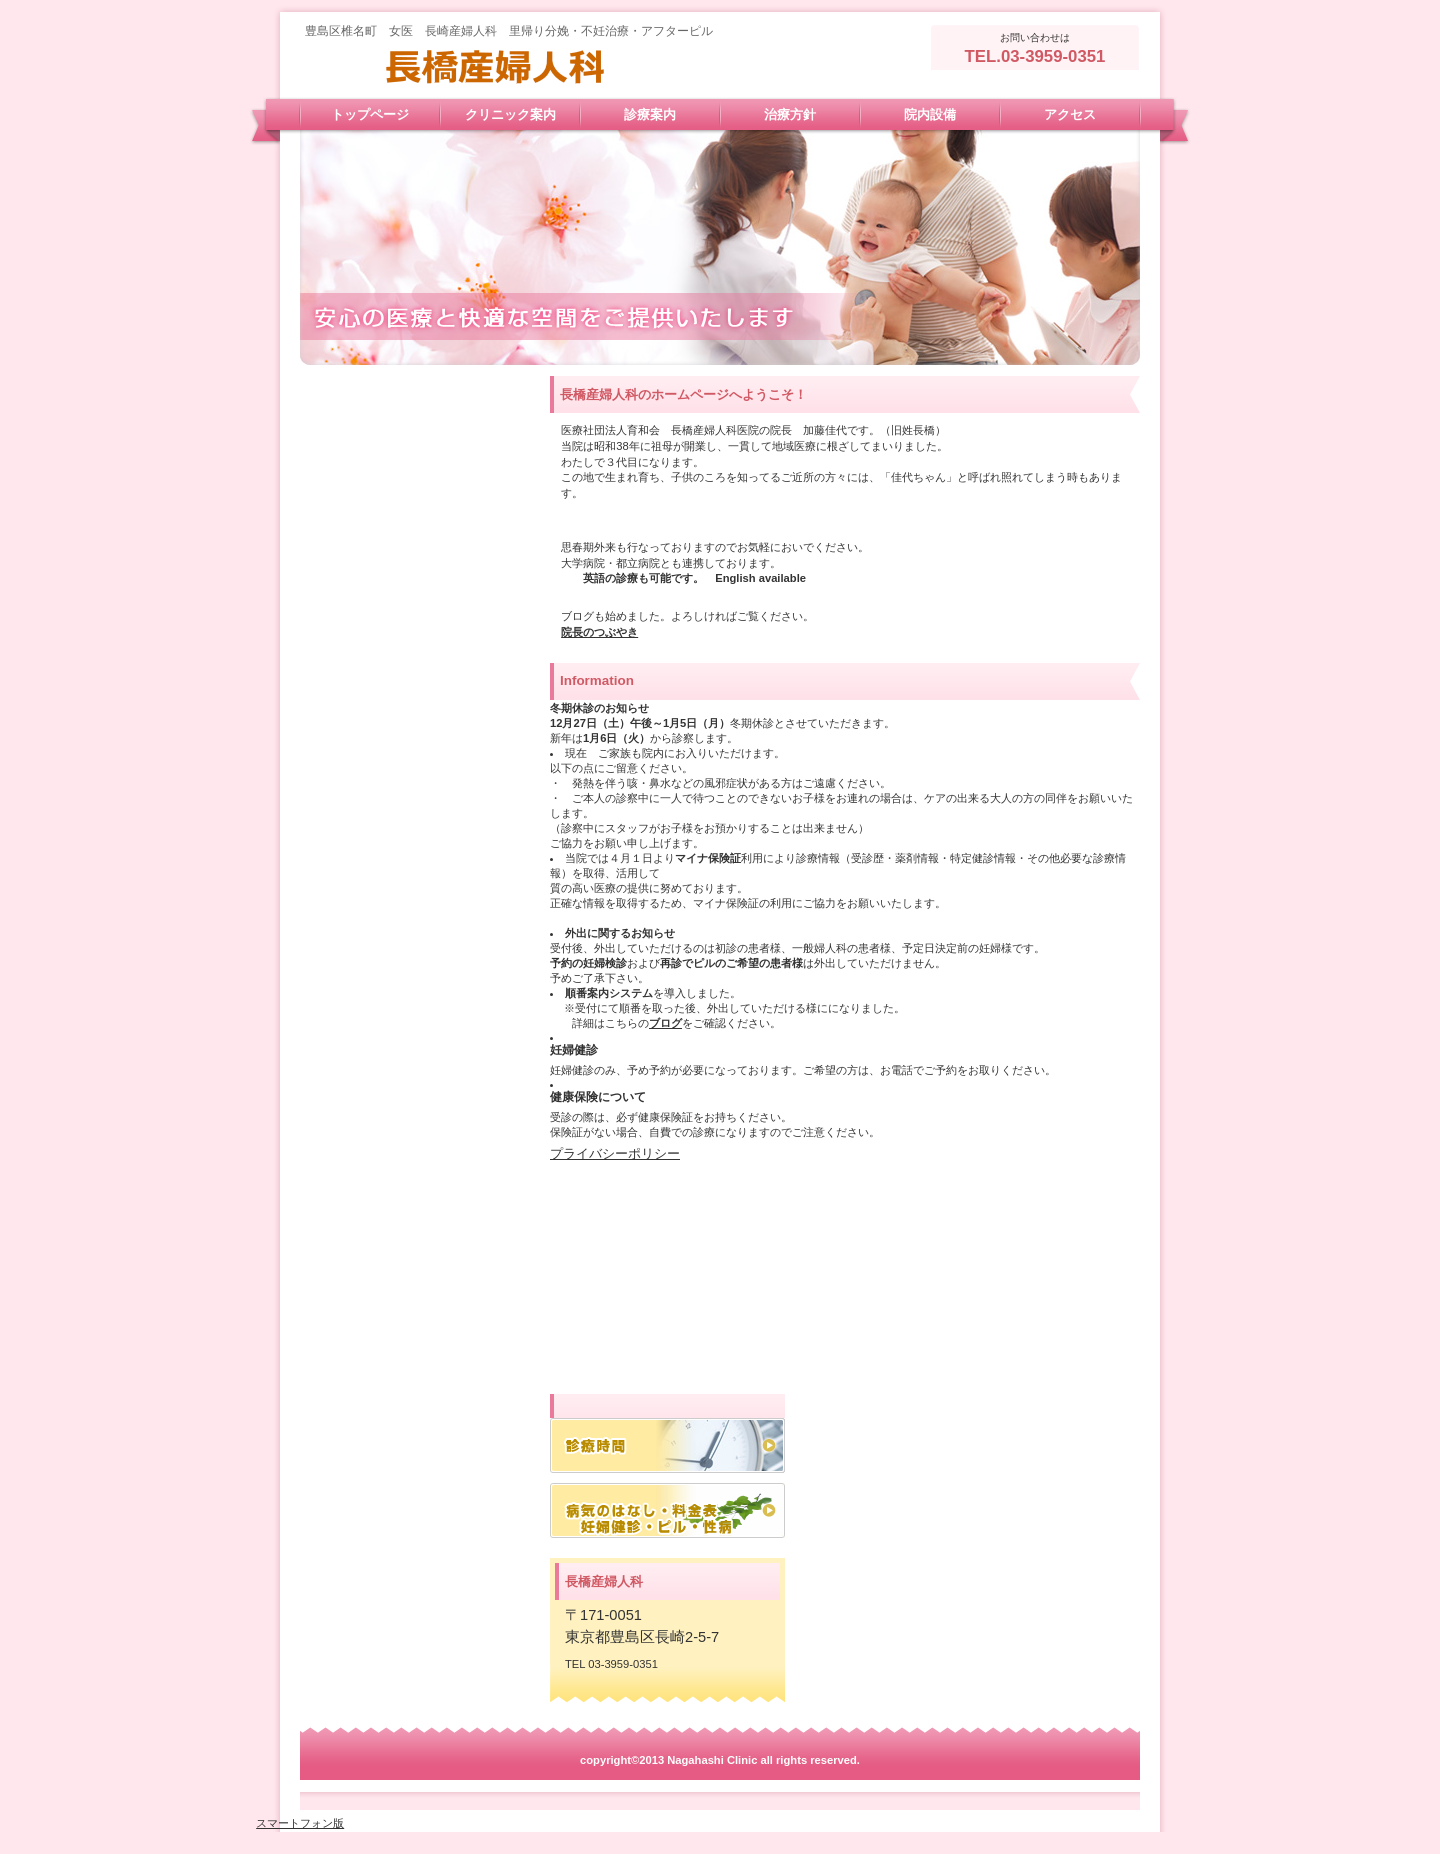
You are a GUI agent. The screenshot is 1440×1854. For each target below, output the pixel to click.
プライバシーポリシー (615, 1153)
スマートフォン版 (300, 1823)
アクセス (667, 1510)
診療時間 (667, 1445)
